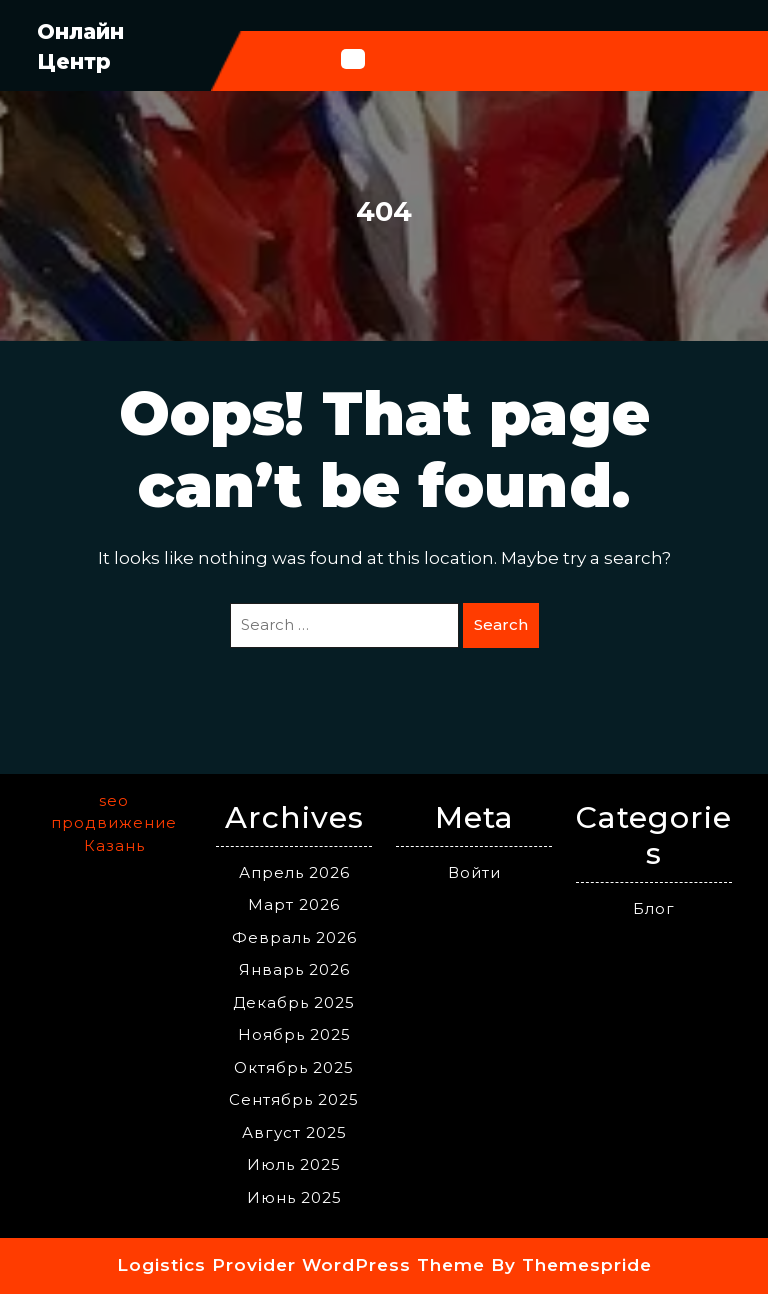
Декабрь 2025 (294, 1002)
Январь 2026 (294, 969)
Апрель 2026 (294, 872)
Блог (654, 908)
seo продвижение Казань (114, 823)
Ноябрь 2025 (294, 1034)
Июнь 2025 (294, 1197)
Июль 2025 (294, 1164)
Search (501, 624)
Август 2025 (294, 1132)
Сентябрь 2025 (294, 1099)
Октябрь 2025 (294, 1067)
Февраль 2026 (294, 937)
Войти (474, 872)
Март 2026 (294, 904)
